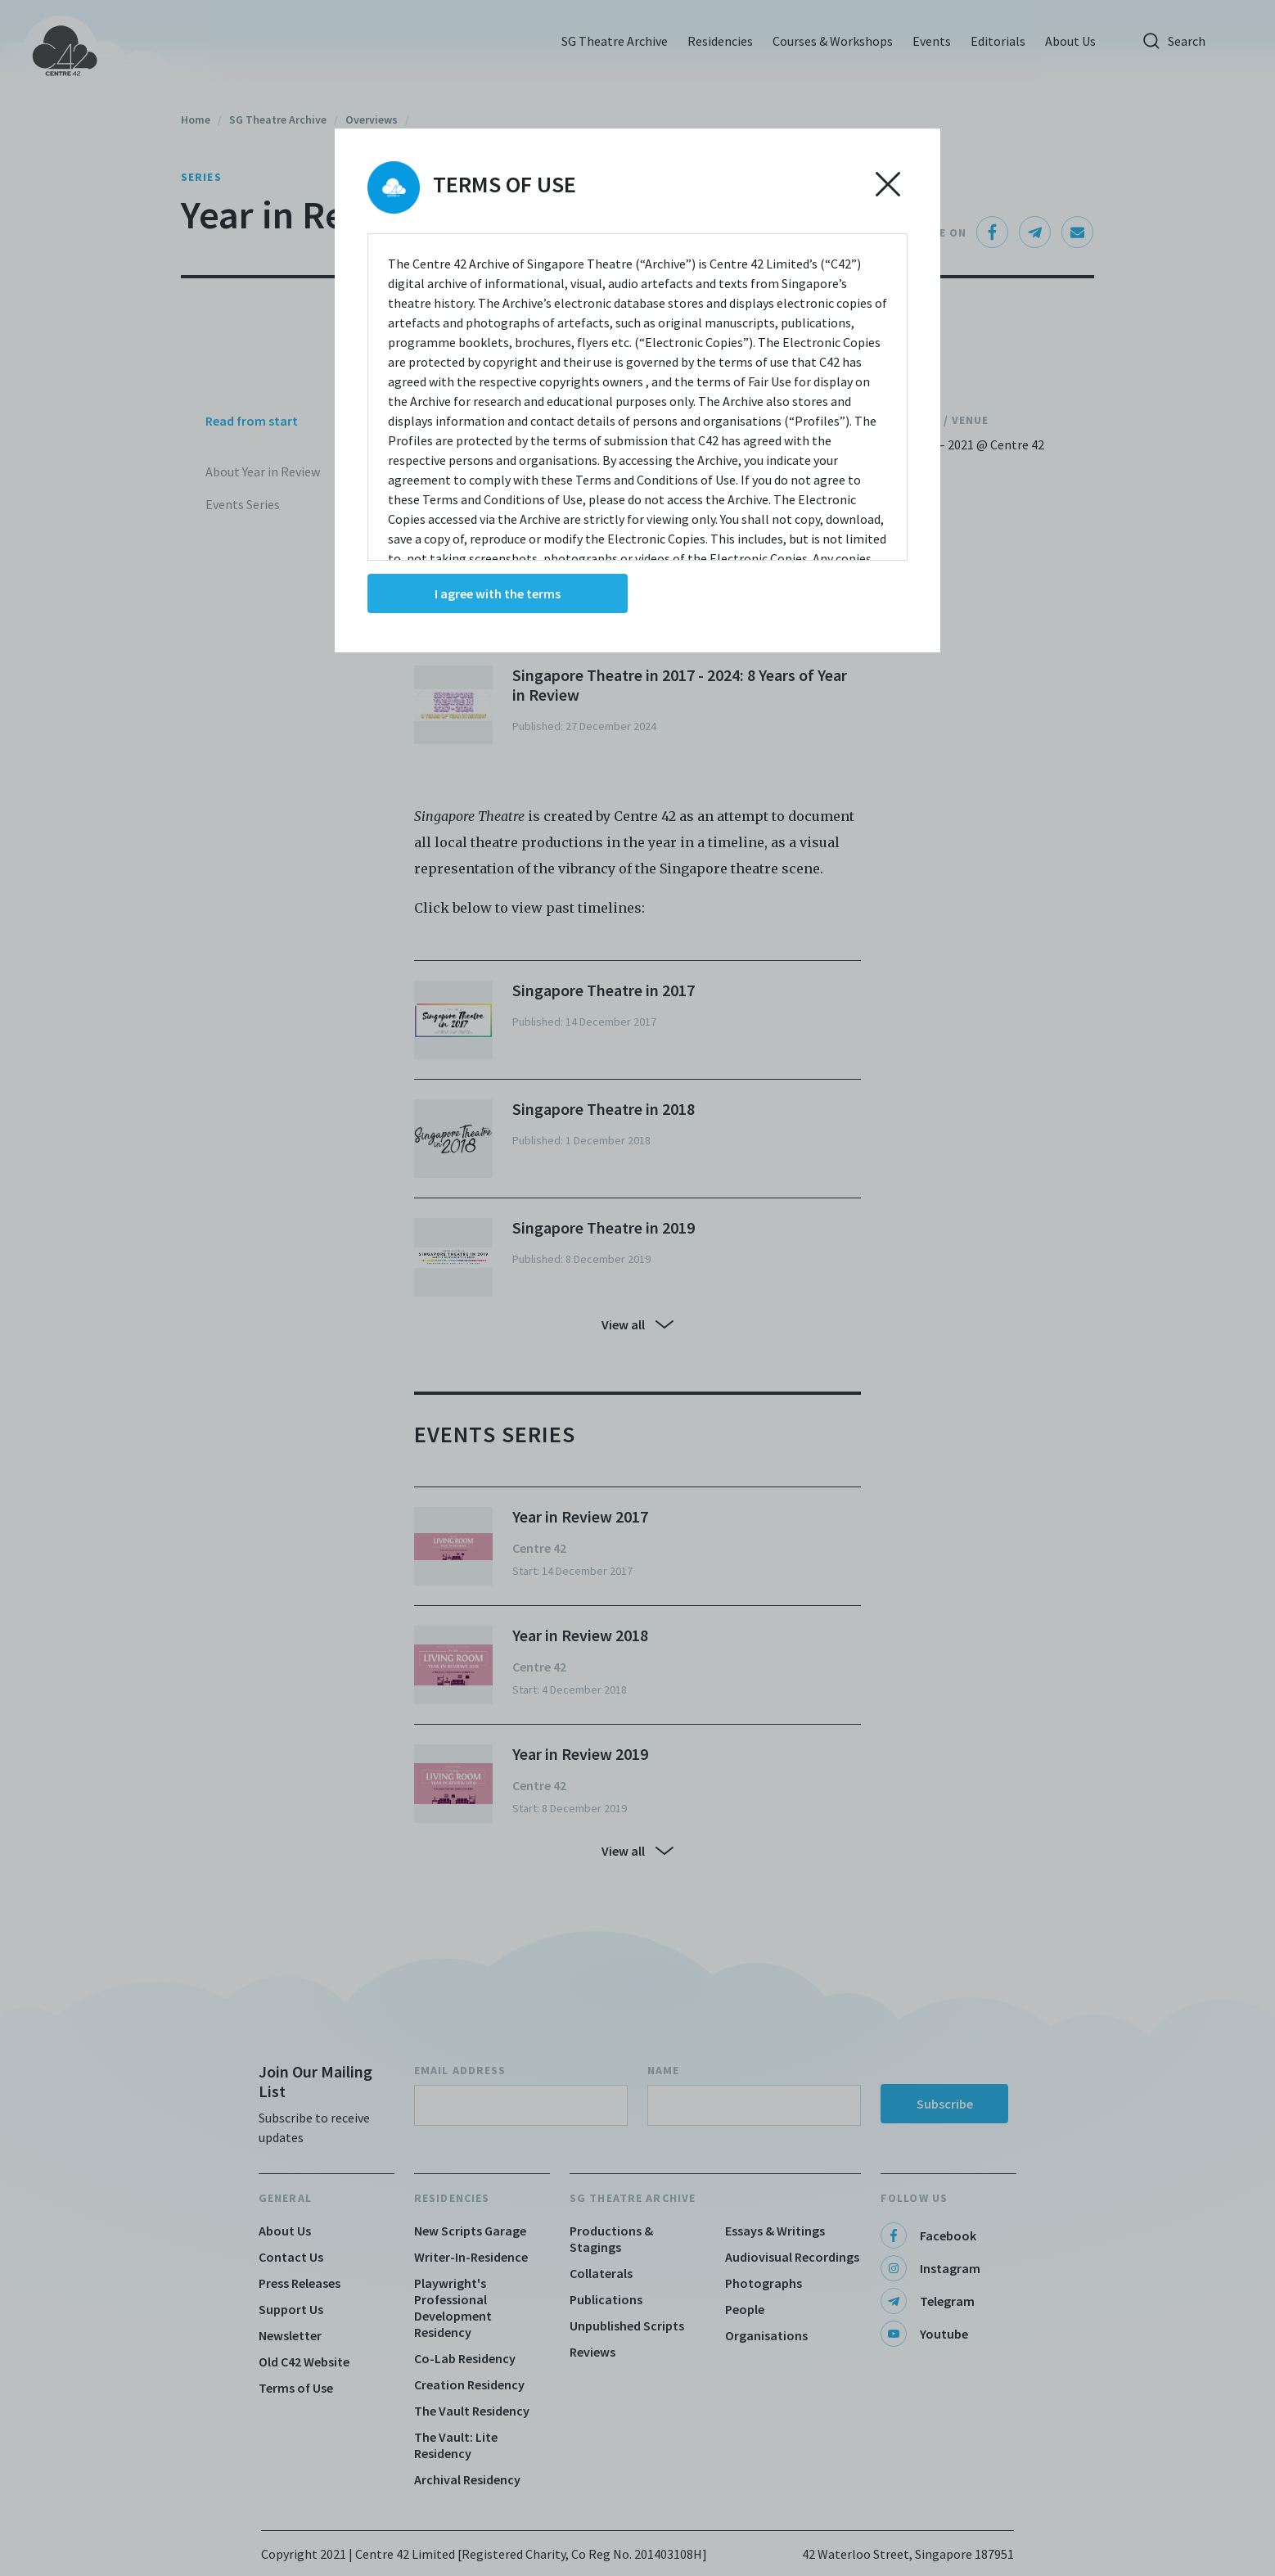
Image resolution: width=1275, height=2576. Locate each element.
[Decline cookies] (888, 184)
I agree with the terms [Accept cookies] (498, 593)
